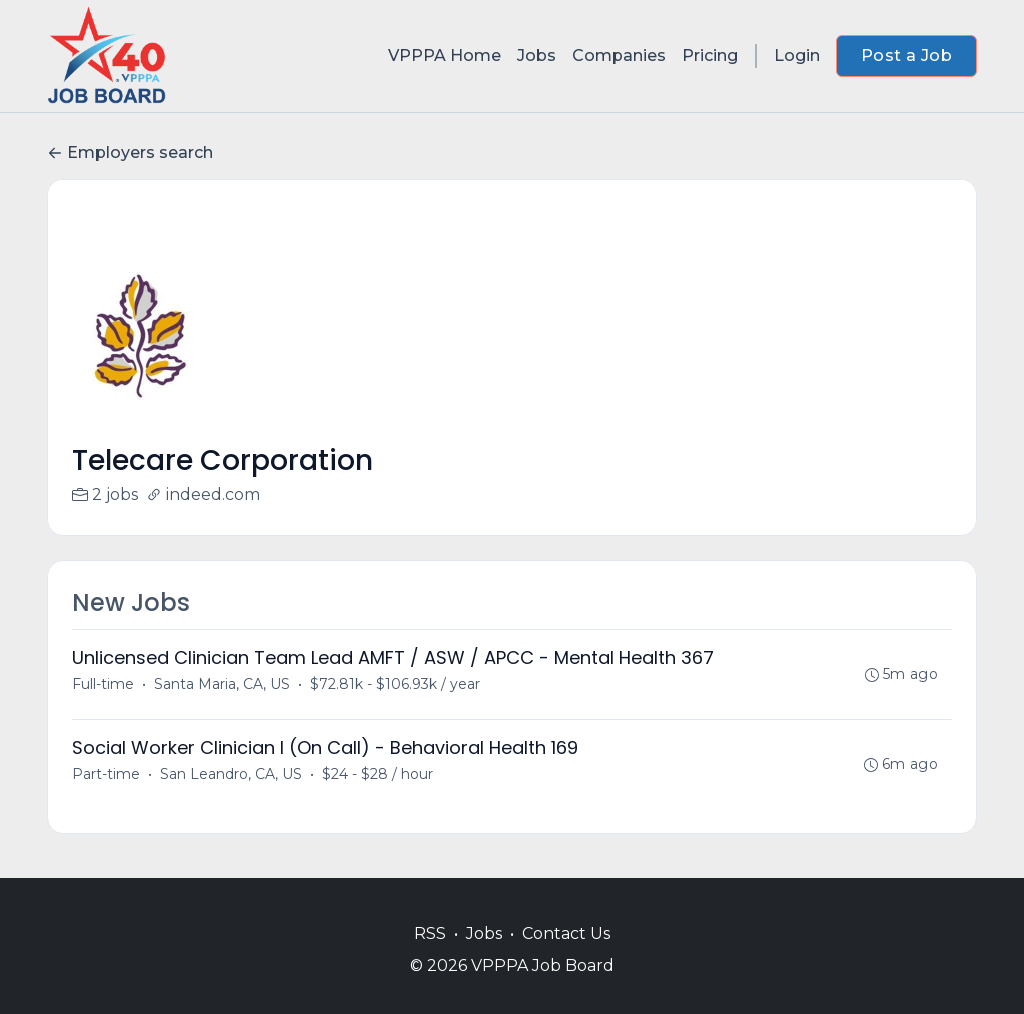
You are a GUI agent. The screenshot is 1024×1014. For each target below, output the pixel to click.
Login (797, 55)
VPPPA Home (444, 55)
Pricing (710, 55)
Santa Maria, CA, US (222, 684)
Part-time (106, 774)
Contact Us (566, 933)
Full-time (103, 684)
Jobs (536, 55)
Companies (619, 55)
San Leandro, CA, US (231, 774)
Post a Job (906, 55)
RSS (430, 933)
